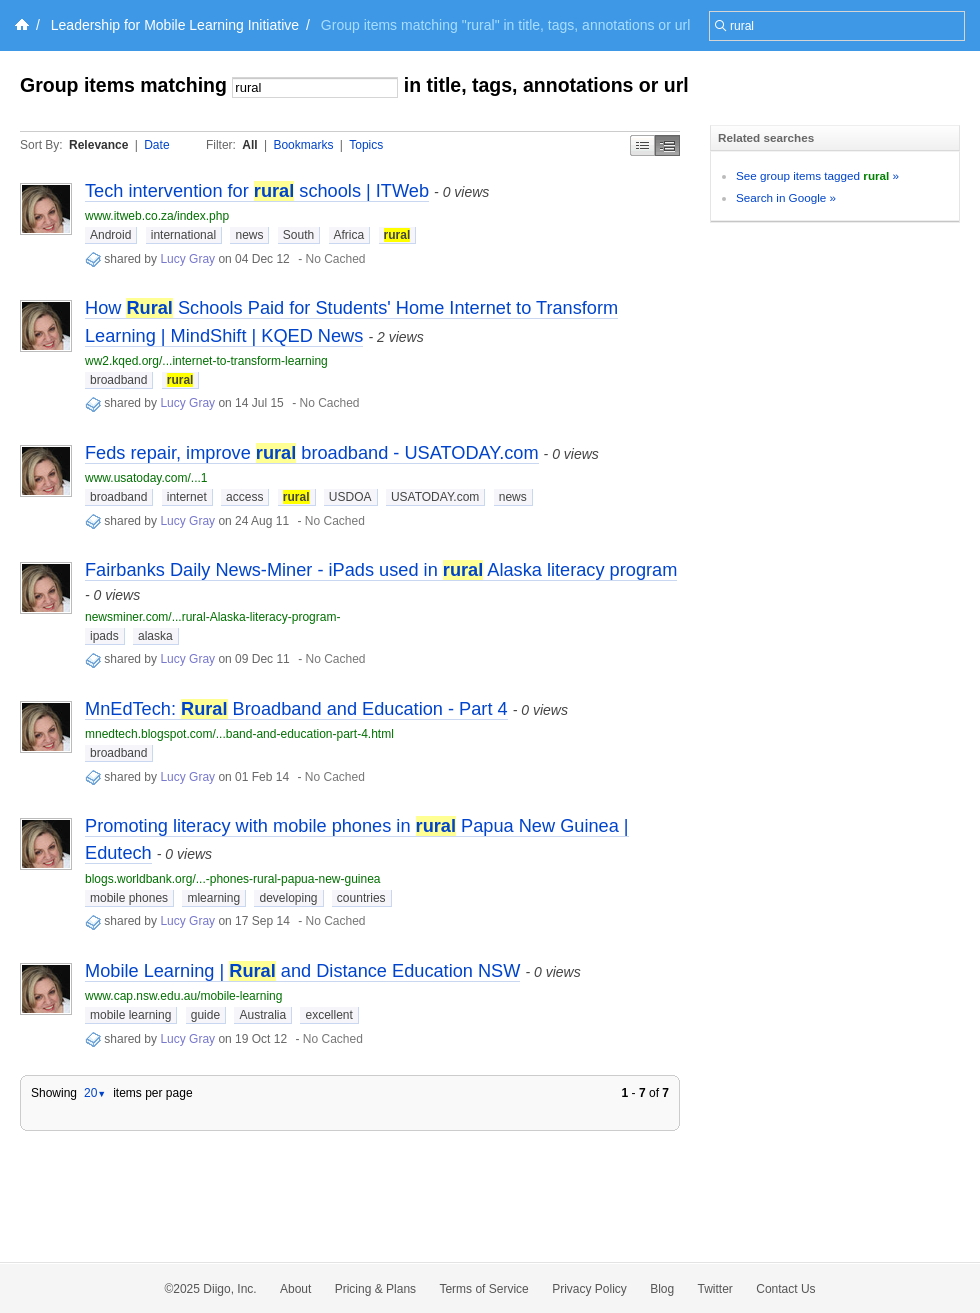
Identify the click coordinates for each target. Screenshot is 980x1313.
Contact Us (785, 1289)
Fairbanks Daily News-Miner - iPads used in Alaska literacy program (381, 570)
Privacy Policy (589, 1289)
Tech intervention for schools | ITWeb (257, 191)
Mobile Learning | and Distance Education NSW (302, 971)
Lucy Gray (187, 259)
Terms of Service (483, 1289)
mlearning (213, 898)
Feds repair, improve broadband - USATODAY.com (312, 453)
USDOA (350, 497)
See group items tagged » (817, 175)
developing (288, 898)
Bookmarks (303, 145)
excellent (328, 1015)
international (183, 235)
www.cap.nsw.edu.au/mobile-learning (183, 996)
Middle (667, 145)
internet (187, 497)
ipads (104, 636)
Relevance (98, 145)
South (298, 235)
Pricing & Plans (375, 1289)
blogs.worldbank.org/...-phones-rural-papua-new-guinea (233, 879)
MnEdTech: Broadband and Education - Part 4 (296, 709)
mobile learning (130, 1015)
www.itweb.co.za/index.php (157, 216)
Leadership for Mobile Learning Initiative (175, 25)
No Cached (335, 259)
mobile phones (129, 898)
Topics (366, 145)
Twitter (715, 1289)
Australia (262, 1015)
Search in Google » (786, 197)
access (244, 497)
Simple (642, 145)
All (249, 145)
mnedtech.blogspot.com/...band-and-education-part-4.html (239, 734)
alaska (155, 636)
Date (156, 145)
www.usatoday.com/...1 (146, 478)
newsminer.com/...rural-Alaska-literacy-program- (212, 617)
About (295, 1289)
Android (110, 235)
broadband (118, 380)
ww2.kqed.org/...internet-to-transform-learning (206, 361)
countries (361, 898)
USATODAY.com (435, 497)
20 (95, 1093)
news (249, 235)
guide (205, 1015)
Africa (349, 235)
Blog (662, 1289)
